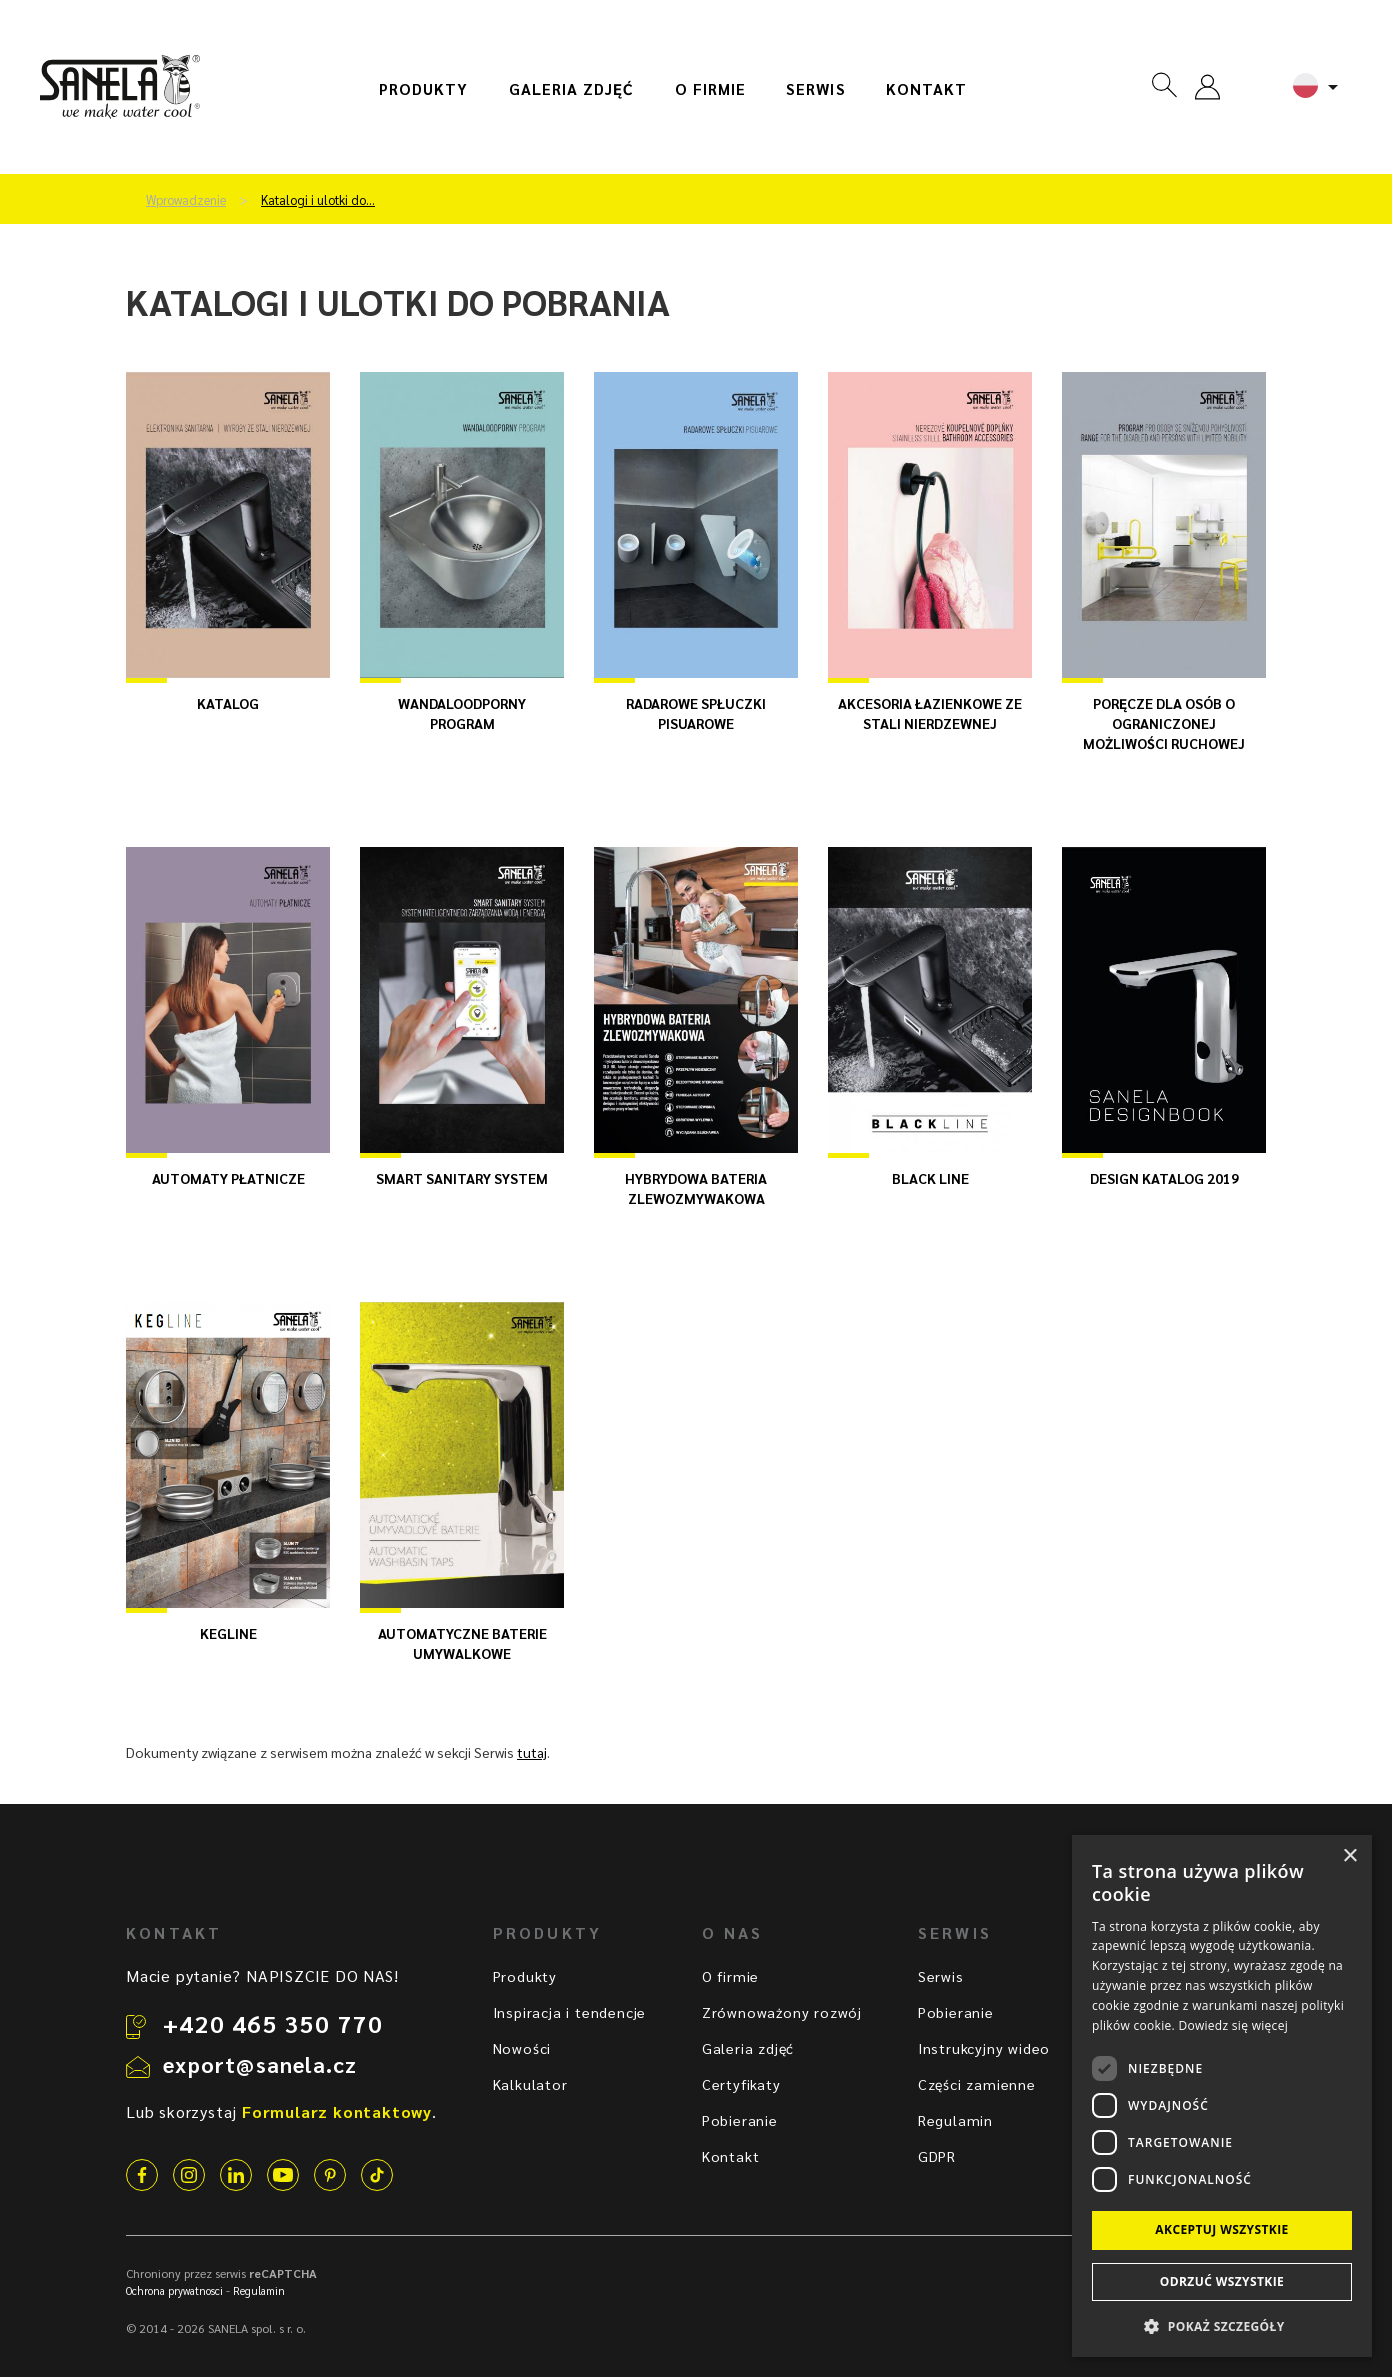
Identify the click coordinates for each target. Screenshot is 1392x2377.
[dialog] (1222, 2096)
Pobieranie (740, 2120)
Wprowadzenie (186, 200)
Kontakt (927, 89)
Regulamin (955, 2120)
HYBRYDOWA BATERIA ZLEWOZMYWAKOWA (696, 1188)
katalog (228, 703)
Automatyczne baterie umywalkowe (462, 1643)
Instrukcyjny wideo (984, 2048)
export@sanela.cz (260, 2064)
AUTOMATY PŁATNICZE (228, 1178)
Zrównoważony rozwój (782, 2012)
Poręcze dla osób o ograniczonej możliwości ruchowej (1164, 723)
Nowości (522, 2048)
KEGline (228, 1633)
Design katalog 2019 (1164, 1178)
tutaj (532, 1752)
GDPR (937, 2156)
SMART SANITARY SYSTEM (462, 1178)
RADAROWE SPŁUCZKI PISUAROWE (696, 713)
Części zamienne (977, 2084)
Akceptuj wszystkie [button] (1221, 2229)
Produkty (424, 89)
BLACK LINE (930, 1178)
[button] (1222, 2325)
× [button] (1349, 1856)
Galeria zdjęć (572, 89)
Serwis (815, 89)
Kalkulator (530, 2084)
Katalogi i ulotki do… (318, 200)
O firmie (711, 89)
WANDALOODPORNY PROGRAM (462, 713)
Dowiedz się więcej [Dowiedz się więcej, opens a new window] (1233, 2025)
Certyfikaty (741, 2084)
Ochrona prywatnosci (174, 2290)
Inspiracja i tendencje (570, 2012)
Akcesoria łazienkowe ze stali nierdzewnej (930, 713)
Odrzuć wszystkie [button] (1222, 2281)
